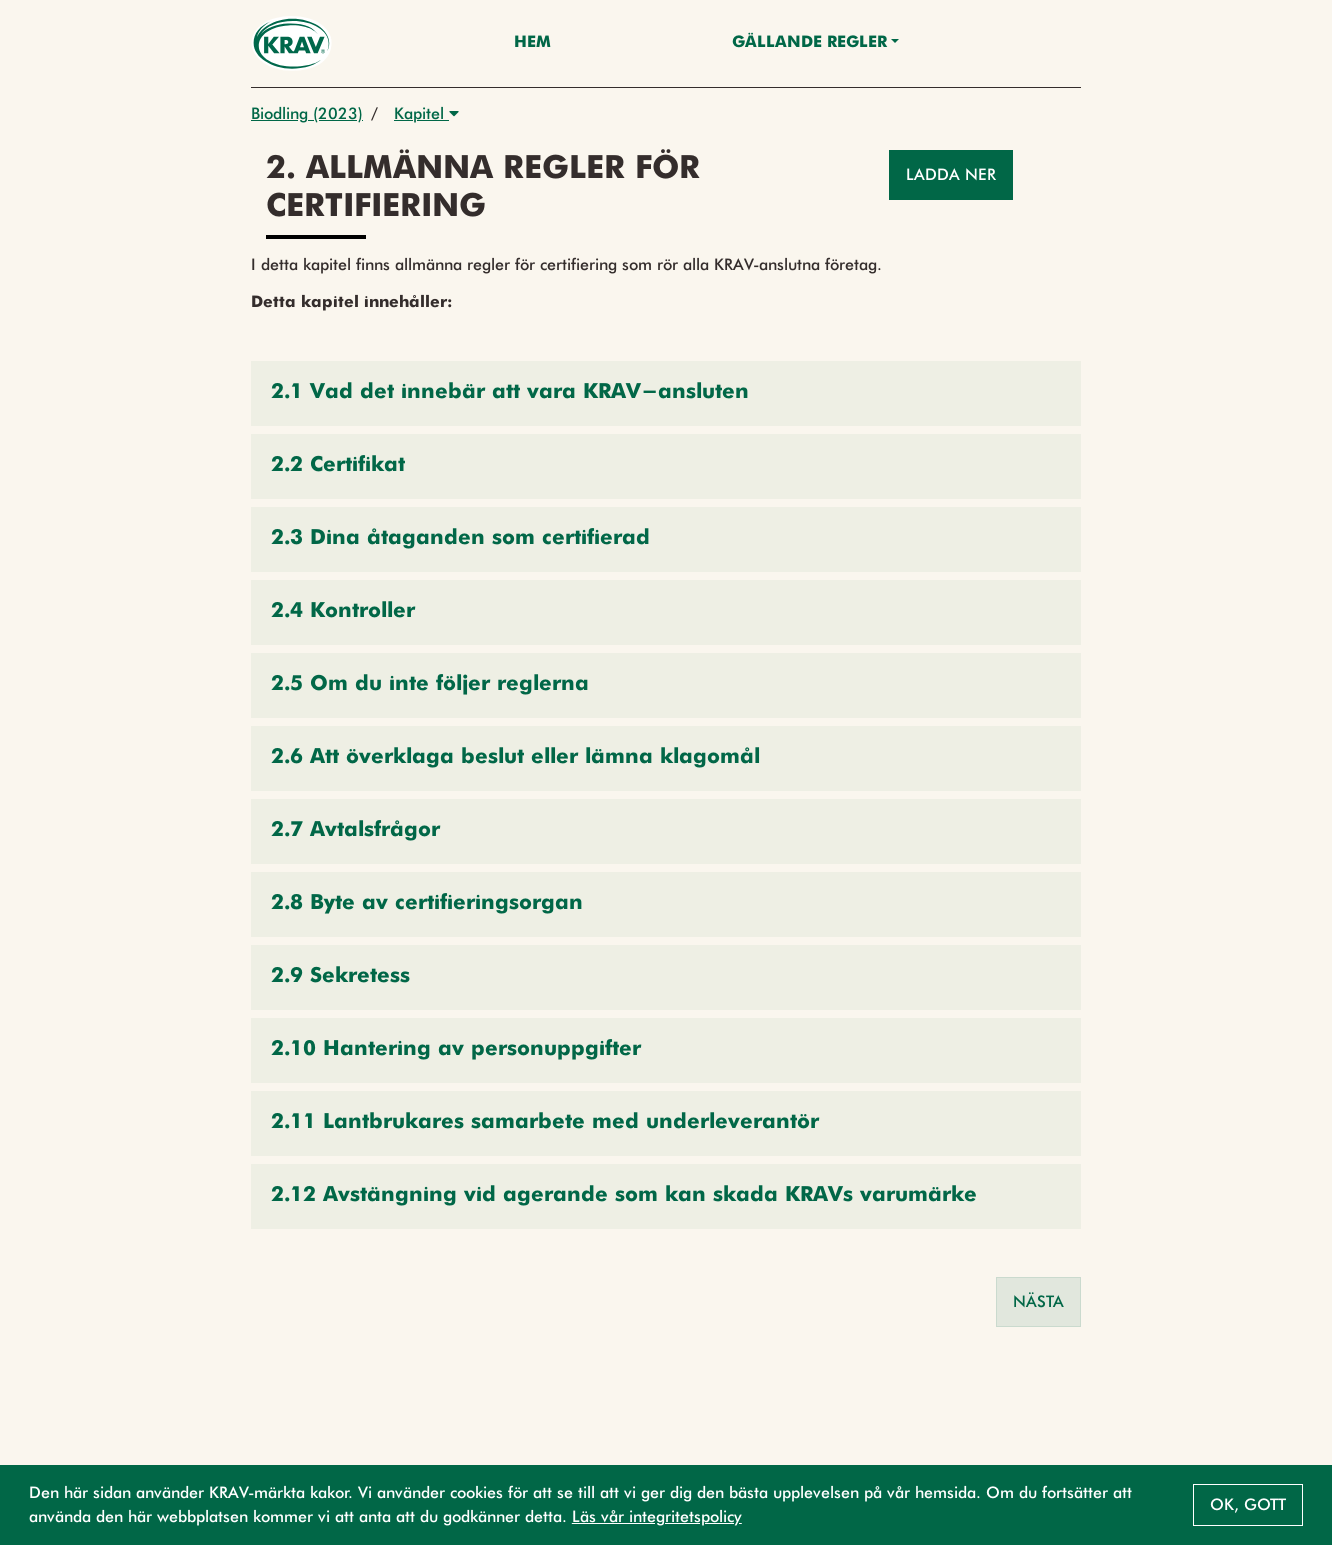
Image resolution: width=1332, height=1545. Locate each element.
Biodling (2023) (307, 113)
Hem (532, 43)
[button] (666, 393)
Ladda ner (951, 174)
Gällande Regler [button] (809, 43)
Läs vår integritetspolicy (657, 1516)
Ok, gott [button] (1248, 1504)
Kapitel (426, 113)
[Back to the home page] (291, 43)
